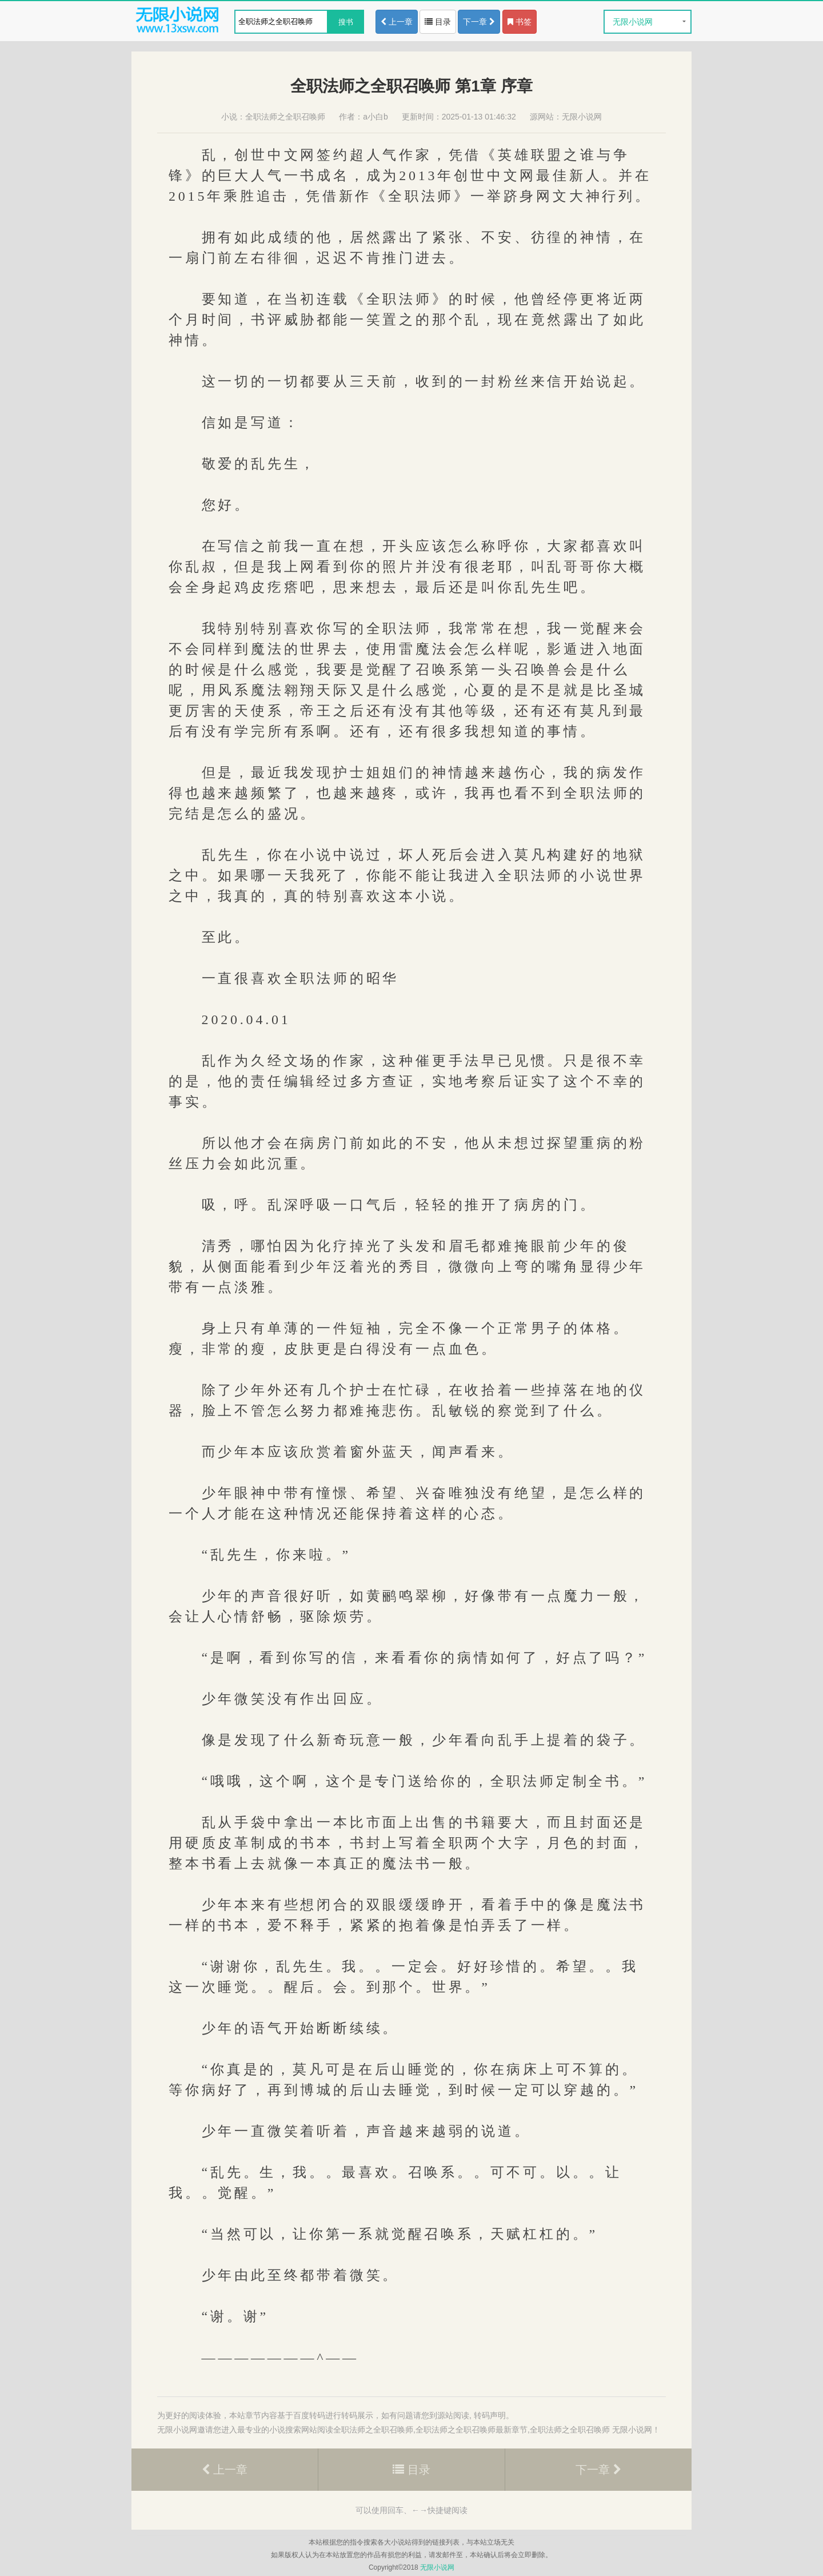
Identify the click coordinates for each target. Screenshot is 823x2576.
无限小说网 (633, 21)
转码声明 (490, 2415)
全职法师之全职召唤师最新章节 (472, 2429)
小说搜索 (285, 2429)
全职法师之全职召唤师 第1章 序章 (411, 86)
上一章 (397, 21)
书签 (520, 21)
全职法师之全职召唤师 (285, 116)
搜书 (345, 22)
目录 (438, 21)
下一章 (479, 21)
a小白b (375, 116)
